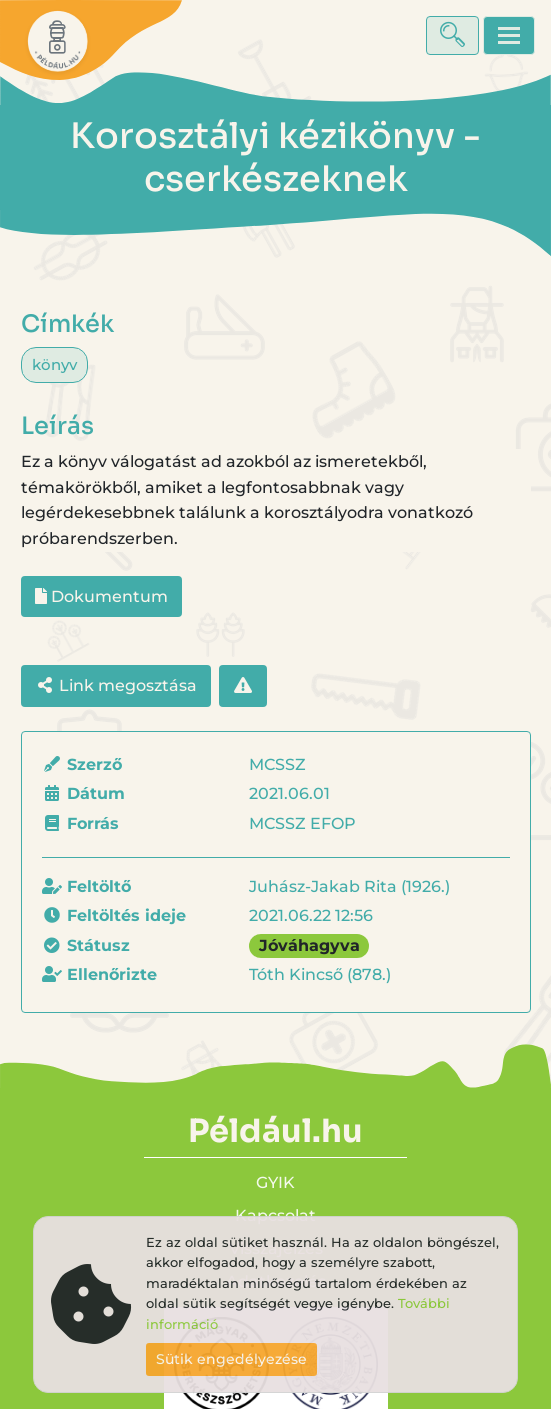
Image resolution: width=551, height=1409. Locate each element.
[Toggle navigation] (509, 35)
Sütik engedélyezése (231, 1359)
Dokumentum (101, 596)
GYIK (275, 1182)
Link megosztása (116, 685)
